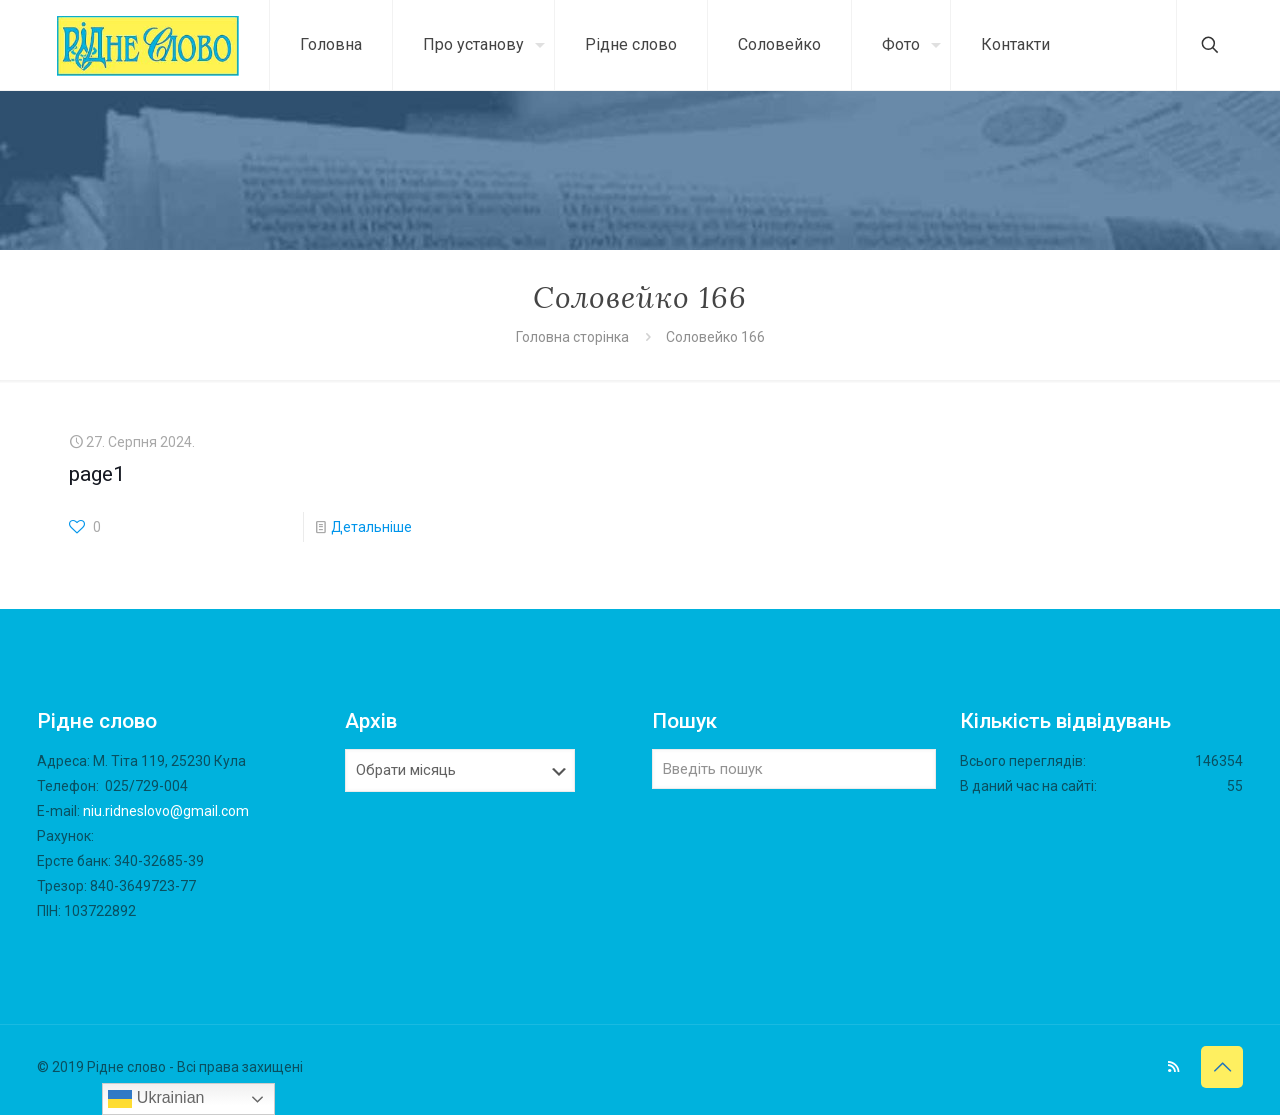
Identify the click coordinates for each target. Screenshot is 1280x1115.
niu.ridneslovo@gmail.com (166, 811)
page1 (97, 474)
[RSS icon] (1173, 1067)
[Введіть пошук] (794, 769)
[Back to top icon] (1222, 1067)
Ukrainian (156, 1099)
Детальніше (371, 527)
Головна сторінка (574, 337)
